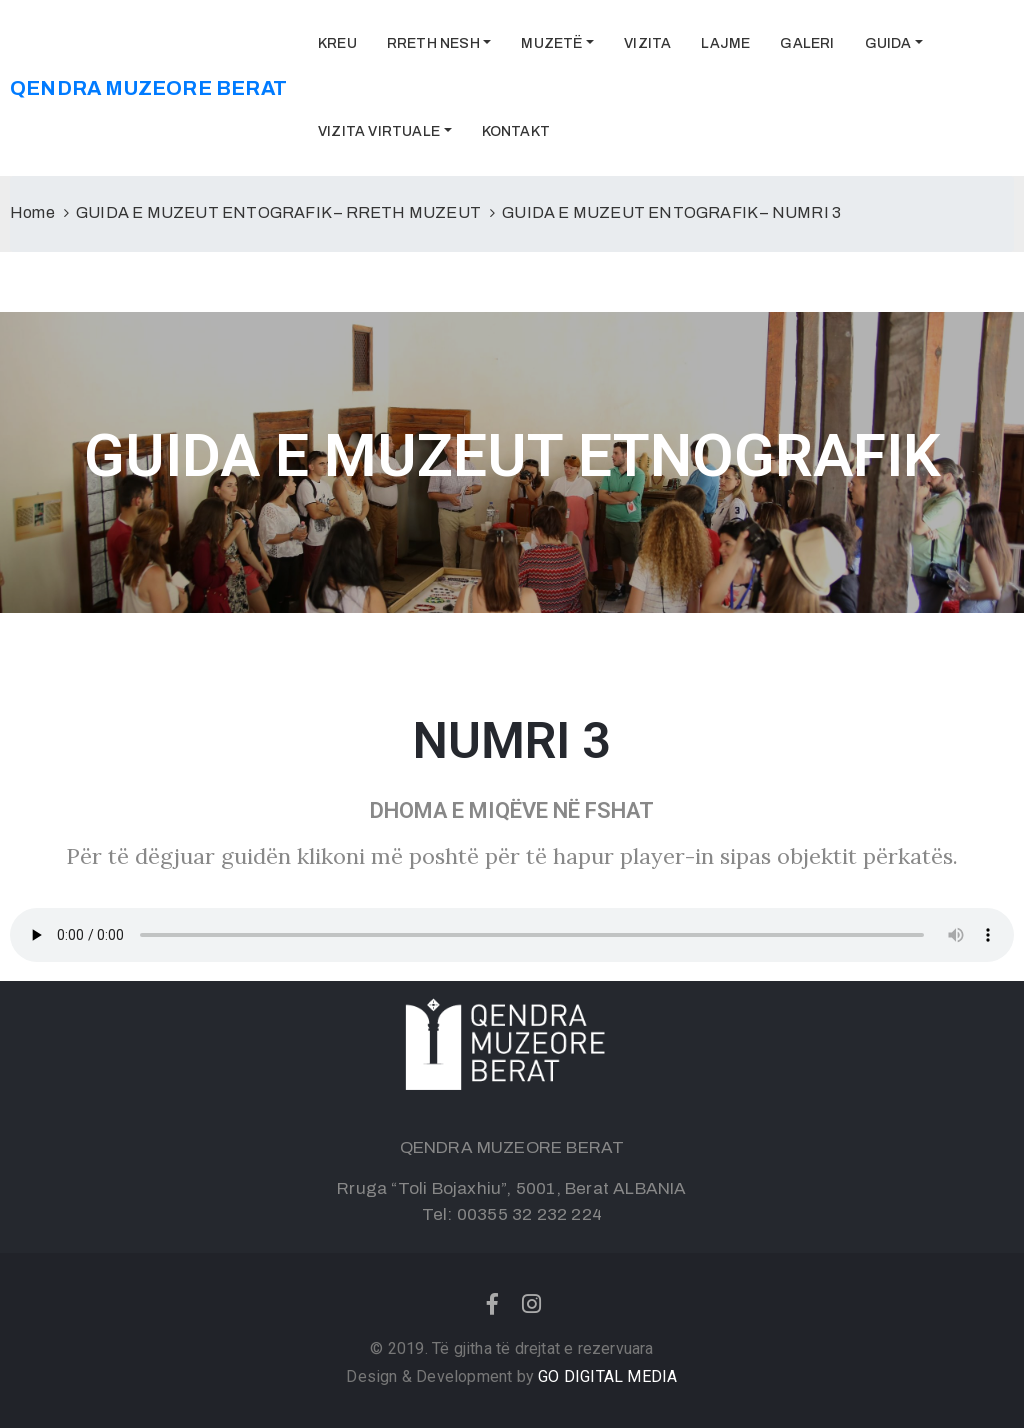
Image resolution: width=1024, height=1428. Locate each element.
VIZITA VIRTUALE (379, 131)
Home (32, 212)
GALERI (807, 43)
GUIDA (888, 43)
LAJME (725, 43)
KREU (337, 43)
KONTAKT (516, 131)
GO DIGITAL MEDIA (607, 1376)
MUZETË (551, 43)
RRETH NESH (433, 43)
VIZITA (647, 43)
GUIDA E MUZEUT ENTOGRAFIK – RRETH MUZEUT (278, 212)
